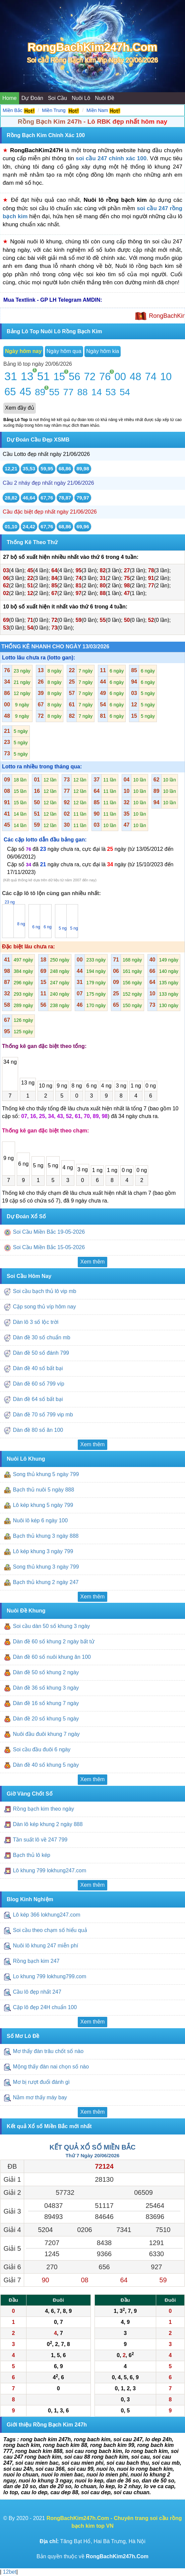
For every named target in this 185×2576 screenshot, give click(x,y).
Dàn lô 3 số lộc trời (35, 1322)
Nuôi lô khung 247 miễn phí (45, 1945)
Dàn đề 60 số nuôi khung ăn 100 (52, 1657)
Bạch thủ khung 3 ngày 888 (45, 1536)
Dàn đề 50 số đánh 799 (41, 1353)
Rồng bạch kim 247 (37, 1961)
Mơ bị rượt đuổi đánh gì (41, 2082)
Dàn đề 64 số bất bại (38, 1399)
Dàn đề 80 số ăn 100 (38, 1430)
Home (9, 98)
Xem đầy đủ (19, 408)
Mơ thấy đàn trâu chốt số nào (48, 2051)
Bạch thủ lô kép (31, 1855)
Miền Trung (53, 110)
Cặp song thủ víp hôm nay (44, 1306)
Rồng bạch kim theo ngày (43, 1809)
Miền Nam (97, 110)
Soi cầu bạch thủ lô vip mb (44, 1291)
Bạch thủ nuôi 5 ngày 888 (43, 1489)
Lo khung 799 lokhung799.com (49, 1976)
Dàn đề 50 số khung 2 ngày (46, 1672)
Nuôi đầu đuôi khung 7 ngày (46, 1734)
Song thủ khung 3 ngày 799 (46, 1567)
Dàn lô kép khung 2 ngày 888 (47, 1824)
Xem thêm (92, 1262)
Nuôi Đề (104, 98)
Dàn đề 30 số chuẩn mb (41, 1337)
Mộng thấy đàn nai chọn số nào (51, 2067)
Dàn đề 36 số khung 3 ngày (46, 1688)
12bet (8, 2572)
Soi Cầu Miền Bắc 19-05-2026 (49, 1232)
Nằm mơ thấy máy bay (40, 2098)
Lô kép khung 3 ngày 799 (43, 1551)
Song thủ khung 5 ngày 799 (46, 1474)
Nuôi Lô (81, 98)
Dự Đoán (32, 98)
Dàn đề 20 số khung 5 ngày (46, 1718)
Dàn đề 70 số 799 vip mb (43, 1414)
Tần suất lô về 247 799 (41, 1840)
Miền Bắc (12, 110)
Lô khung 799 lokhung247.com (49, 1871)
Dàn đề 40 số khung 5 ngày (46, 1765)
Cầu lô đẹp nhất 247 (38, 1992)
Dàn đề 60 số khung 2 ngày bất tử (54, 1641)
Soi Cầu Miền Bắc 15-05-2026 (49, 1247)
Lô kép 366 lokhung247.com (46, 1915)
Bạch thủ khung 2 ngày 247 (45, 1582)
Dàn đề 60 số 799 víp (38, 1384)
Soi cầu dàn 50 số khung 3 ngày (51, 1626)
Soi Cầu (57, 98)
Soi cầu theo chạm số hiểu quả (50, 1930)
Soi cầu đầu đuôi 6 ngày (41, 1749)
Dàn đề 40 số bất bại (38, 1368)
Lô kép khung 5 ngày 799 (43, 1505)
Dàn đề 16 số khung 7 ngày (46, 1703)
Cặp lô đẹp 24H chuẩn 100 (45, 2007)
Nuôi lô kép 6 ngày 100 (40, 1520)
